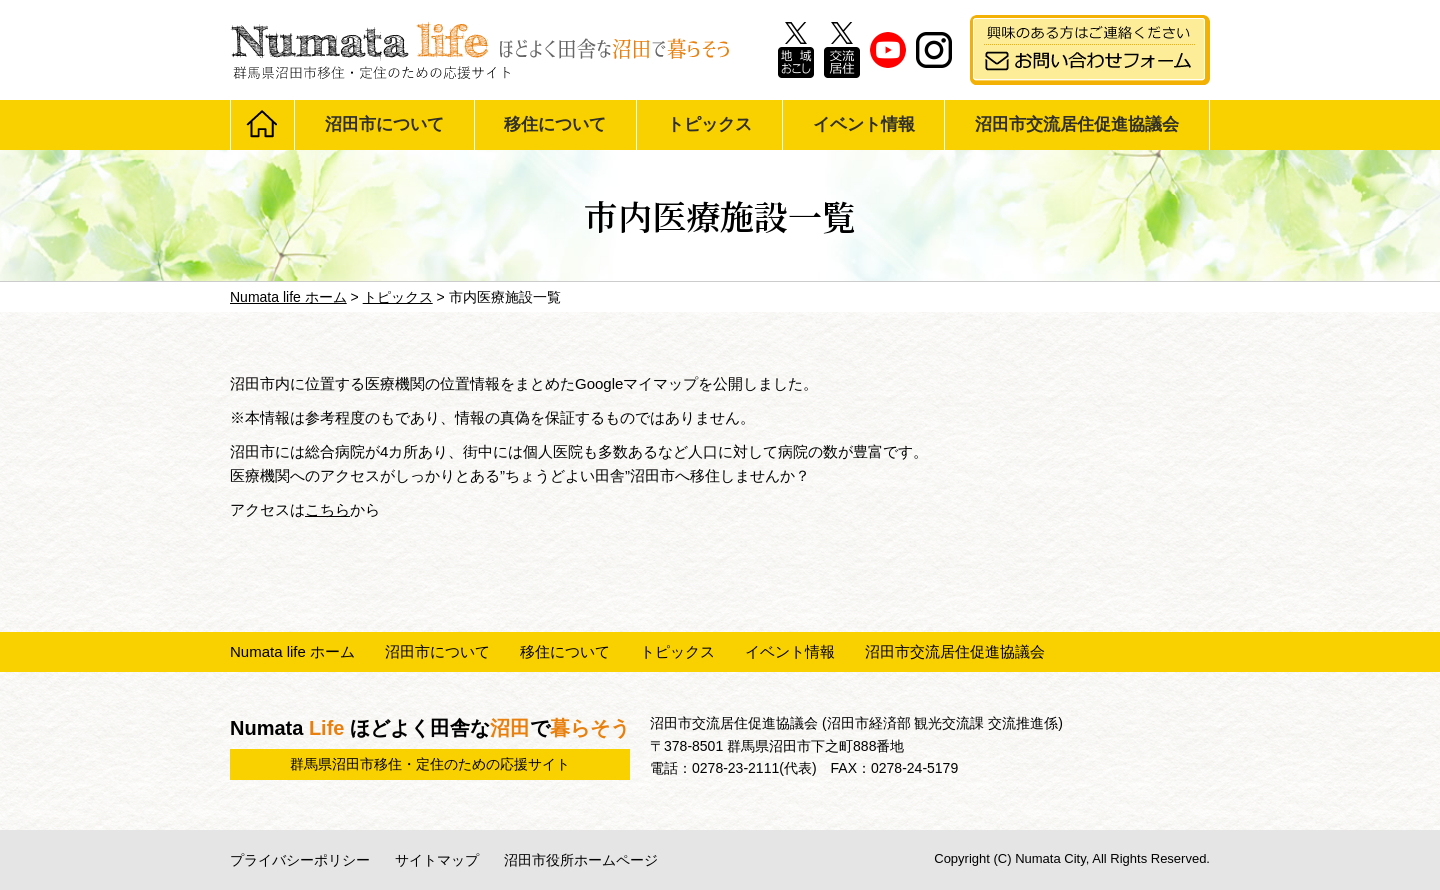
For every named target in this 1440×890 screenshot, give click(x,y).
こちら (327, 509)
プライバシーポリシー (300, 860)
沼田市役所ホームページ (581, 860)
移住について (555, 124)
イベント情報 (864, 124)
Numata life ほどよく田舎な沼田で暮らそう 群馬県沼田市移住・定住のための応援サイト (480, 50)
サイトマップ (437, 860)
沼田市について (384, 124)
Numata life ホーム (292, 651)
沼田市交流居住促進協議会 (1077, 124)
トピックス (709, 124)
